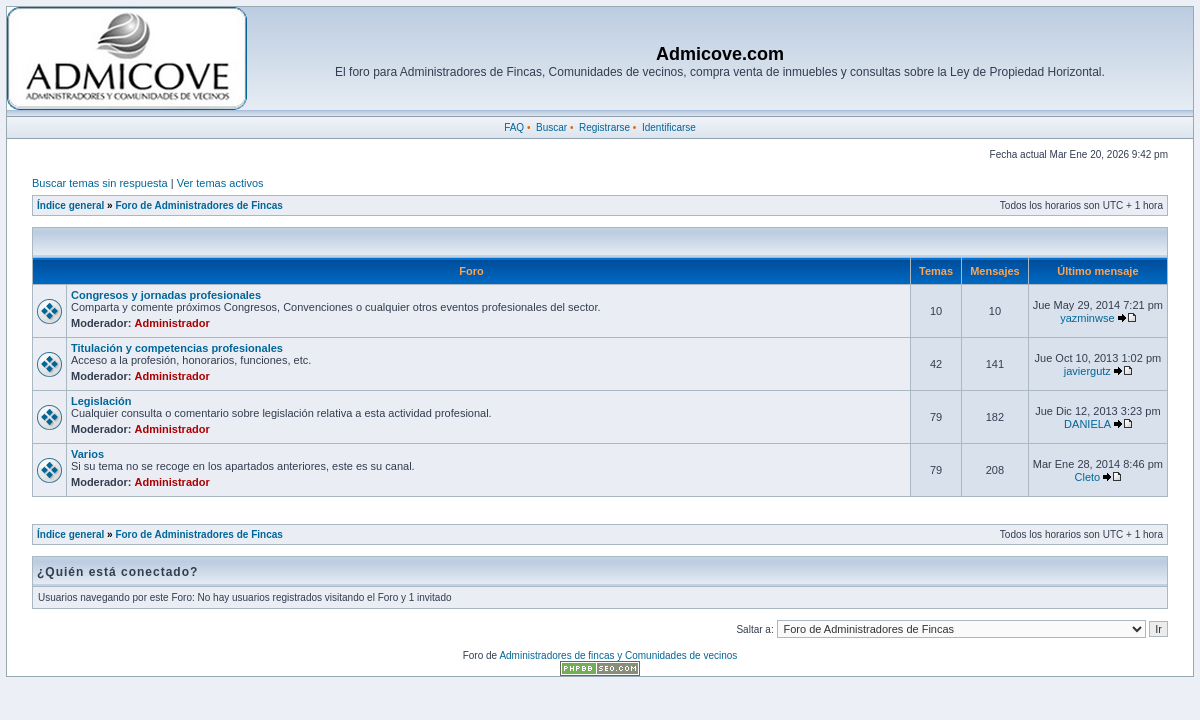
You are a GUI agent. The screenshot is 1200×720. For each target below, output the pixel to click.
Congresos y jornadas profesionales (166, 295)
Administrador (172, 323)
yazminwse (1087, 318)
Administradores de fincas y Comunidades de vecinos (618, 655)
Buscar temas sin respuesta (100, 183)
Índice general (70, 205)
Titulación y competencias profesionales (177, 348)
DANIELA (1087, 424)
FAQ (514, 127)
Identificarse (669, 127)
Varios (87, 454)
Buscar (551, 127)
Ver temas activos (220, 183)
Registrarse (604, 127)
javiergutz (1087, 371)
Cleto (1088, 477)
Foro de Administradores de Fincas (198, 205)
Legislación (101, 401)
